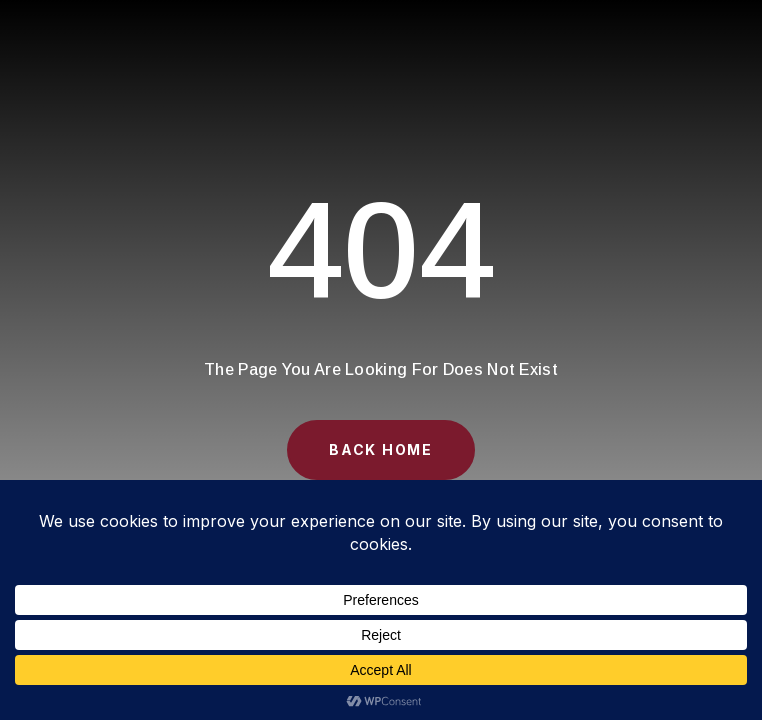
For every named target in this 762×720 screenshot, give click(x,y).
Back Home (380, 449)
